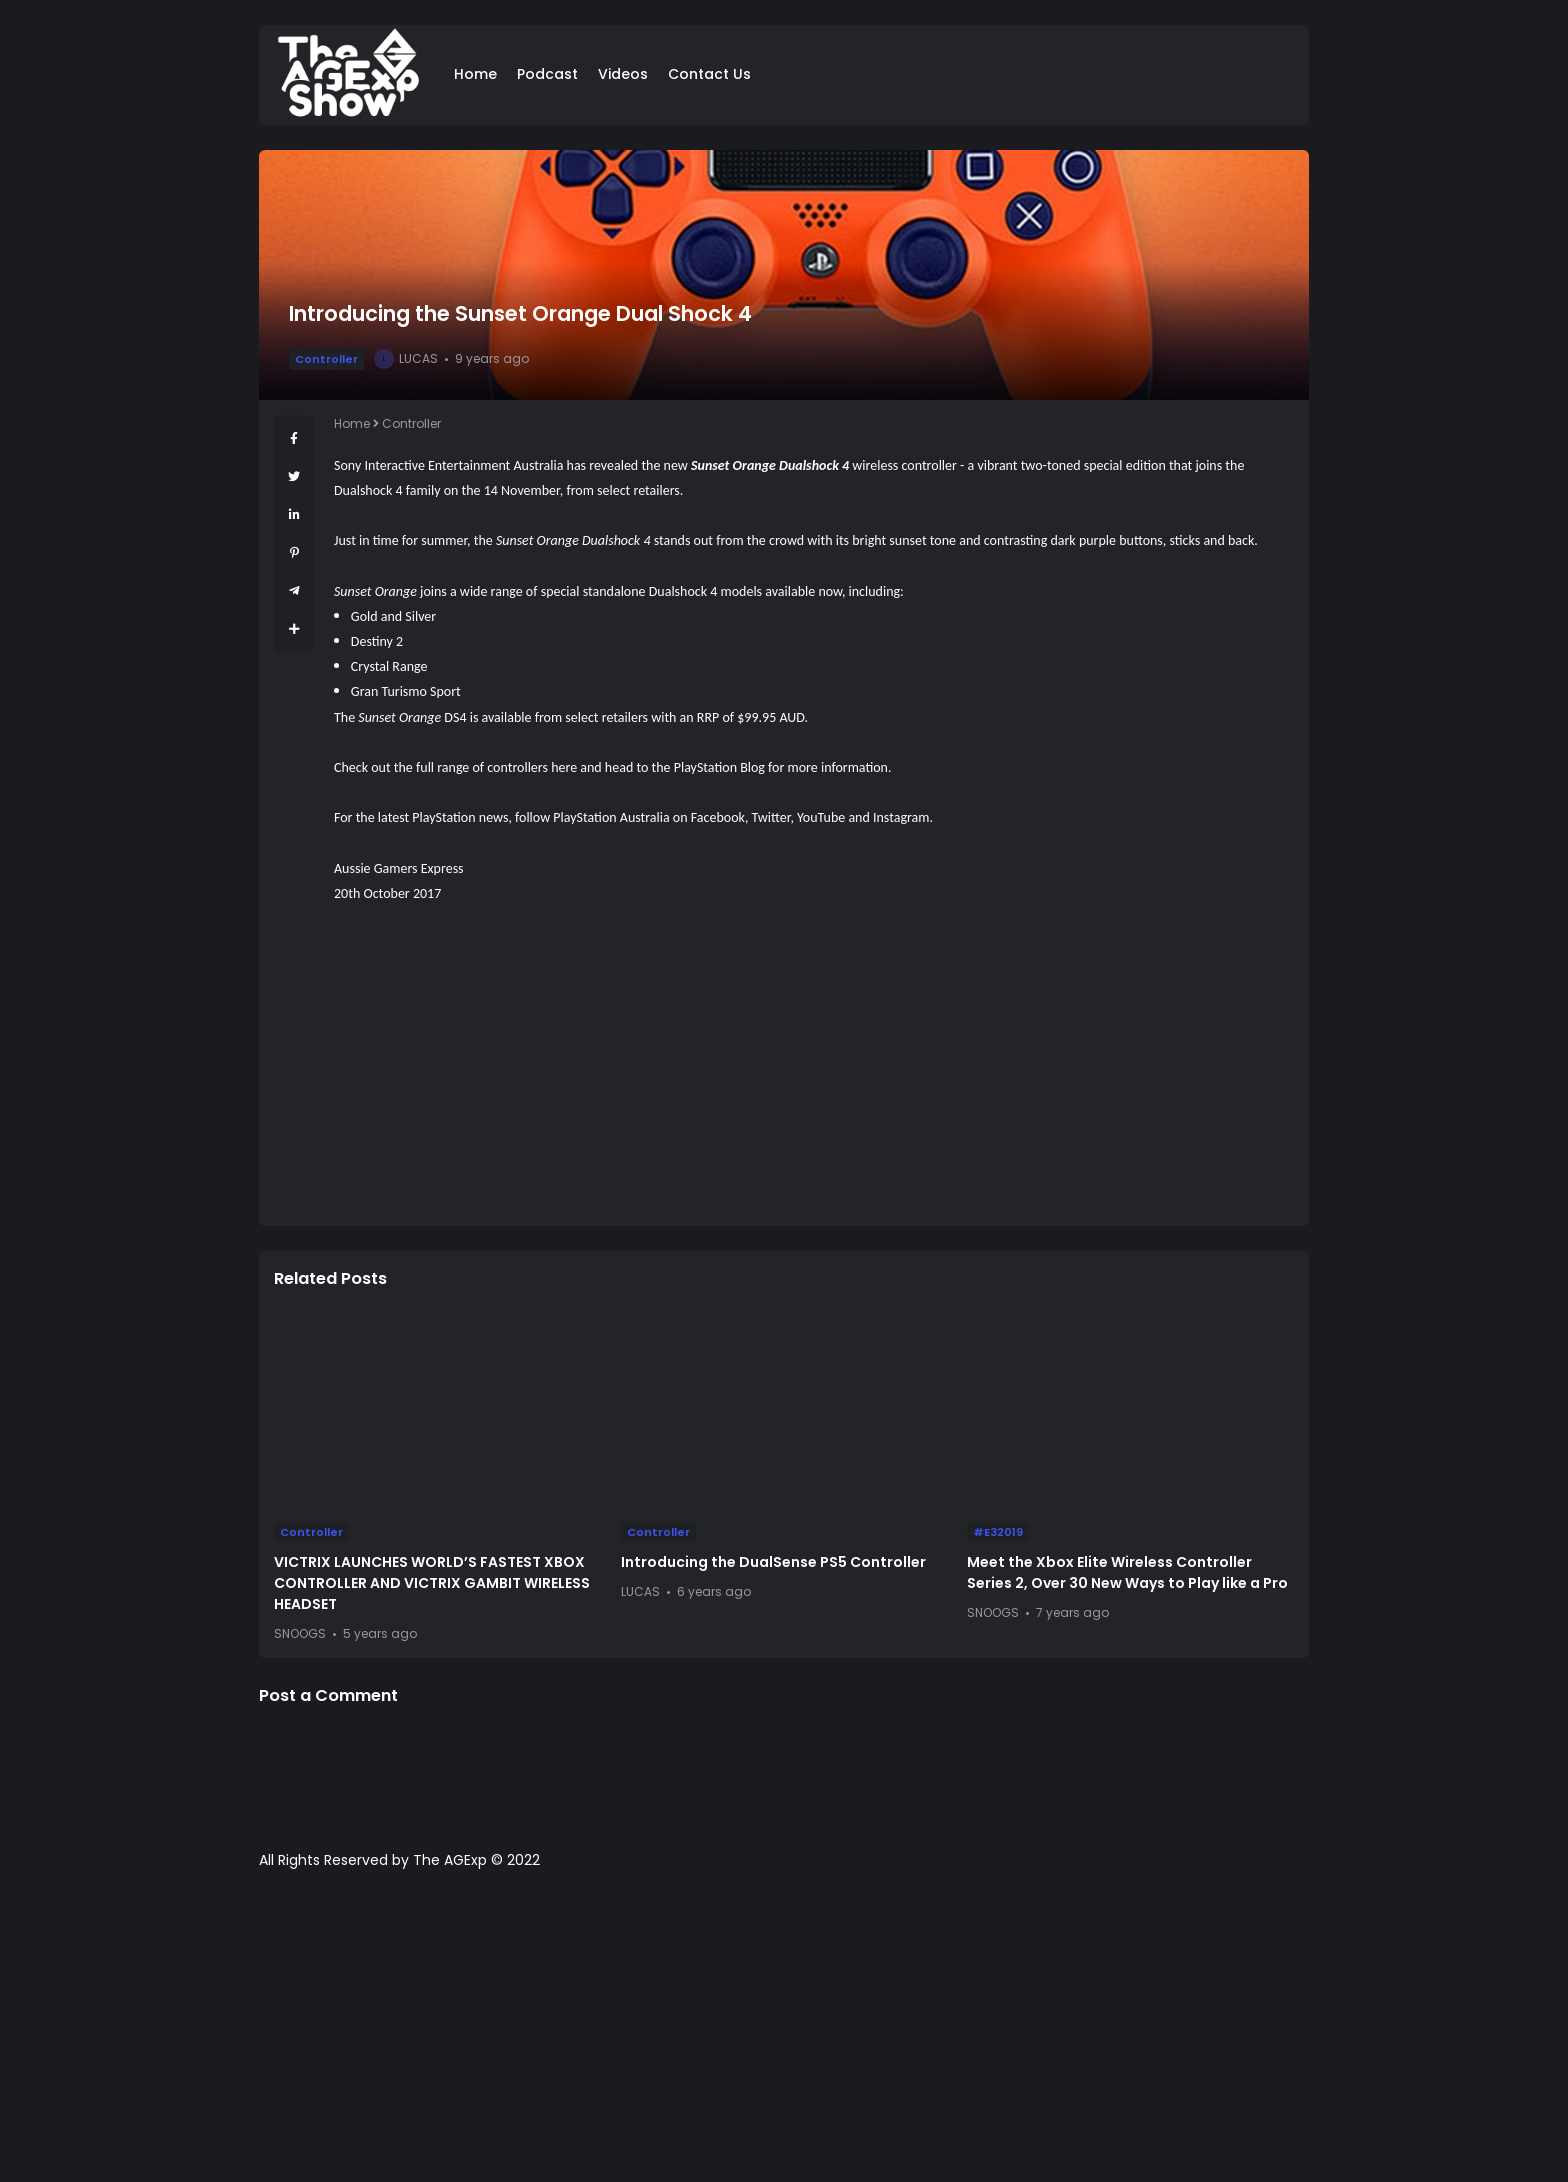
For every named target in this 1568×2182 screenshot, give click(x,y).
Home (475, 74)
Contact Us (709, 74)
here (564, 767)
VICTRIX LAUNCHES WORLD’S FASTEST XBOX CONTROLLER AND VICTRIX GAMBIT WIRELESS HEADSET (432, 1583)
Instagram (901, 817)
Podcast (547, 74)
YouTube (821, 817)
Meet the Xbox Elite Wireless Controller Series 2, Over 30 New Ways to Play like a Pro (1127, 1572)
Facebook (718, 817)
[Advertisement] (814, 1071)
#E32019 (998, 1532)
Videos (623, 74)
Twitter (771, 817)
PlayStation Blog (719, 767)
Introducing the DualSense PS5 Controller (773, 1562)
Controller (326, 359)
